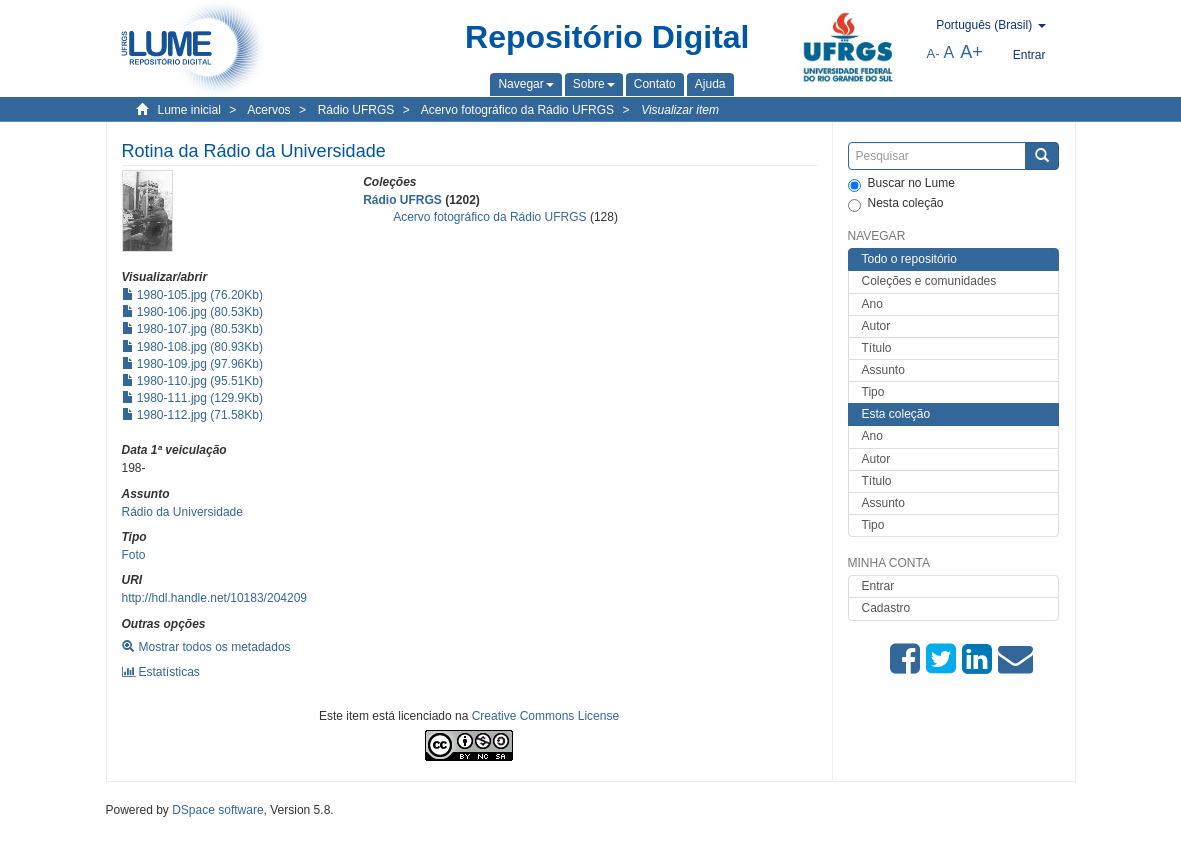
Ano (872, 304)
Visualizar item (680, 110)
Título (877, 348)
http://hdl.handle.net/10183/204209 (215, 598)
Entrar (878, 586)
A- (933, 53)
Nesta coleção (896, 204)
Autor (876, 326)
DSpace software (217, 810)
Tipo (873, 392)
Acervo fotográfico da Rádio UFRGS (517, 110)
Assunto (883, 370)
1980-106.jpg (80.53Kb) (192, 312)
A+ (971, 52)
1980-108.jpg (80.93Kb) (192, 347)
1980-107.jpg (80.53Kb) (192, 329)
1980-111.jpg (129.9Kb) (192, 398)
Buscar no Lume (901, 184)
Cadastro (886, 608)
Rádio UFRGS (356, 110)
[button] (525, 84)
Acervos (268, 110)
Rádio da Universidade (182, 512)
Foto (134, 555)
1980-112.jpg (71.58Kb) (192, 415)
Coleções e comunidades (929, 281)
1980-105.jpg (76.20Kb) (192, 295)
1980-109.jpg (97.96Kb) (192, 364)
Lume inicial (189, 110)
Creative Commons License (545, 716)
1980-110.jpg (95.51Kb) (192, 381)
